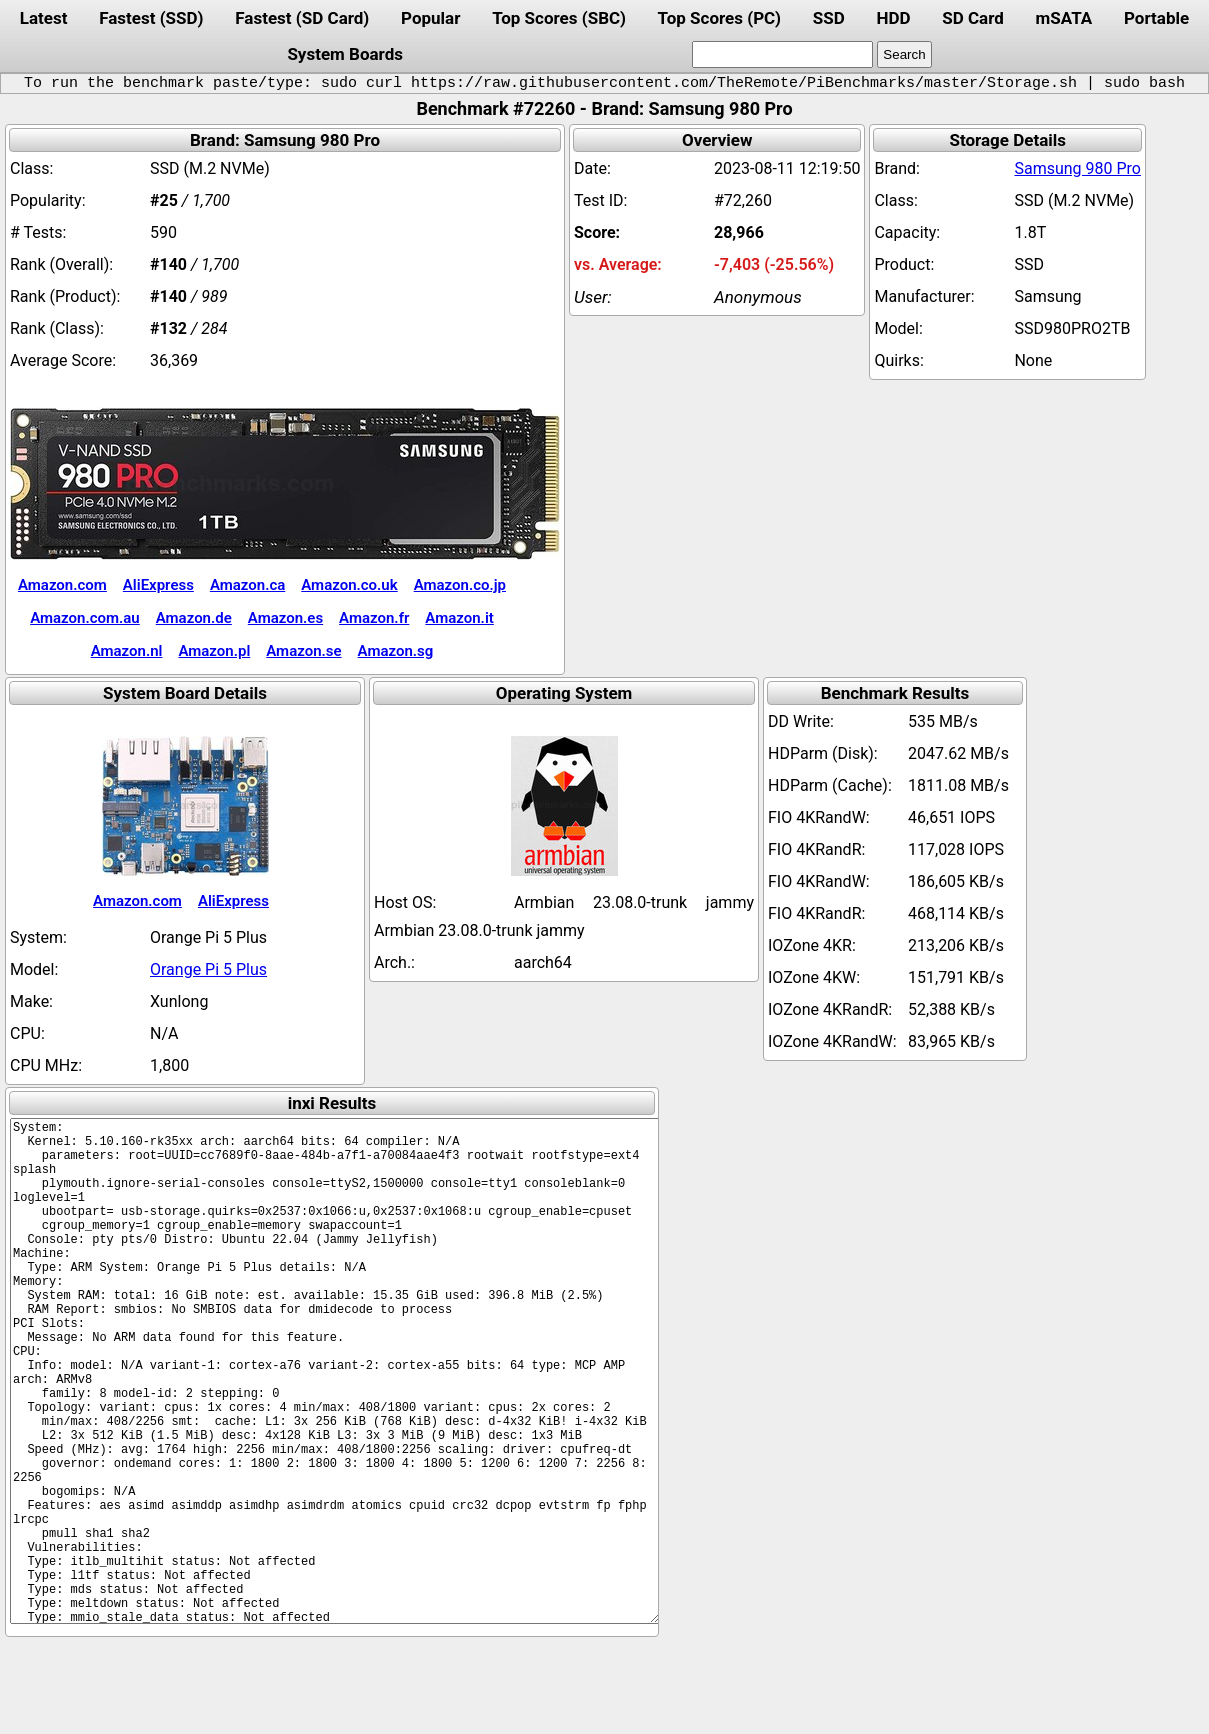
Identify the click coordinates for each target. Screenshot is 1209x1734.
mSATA (1064, 18)
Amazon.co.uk (349, 585)
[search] (782, 54)
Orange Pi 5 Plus (208, 969)
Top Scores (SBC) (559, 18)
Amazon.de (194, 618)
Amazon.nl (127, 651)
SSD (829, 18)
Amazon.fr (374, 618)
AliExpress (158, 585)
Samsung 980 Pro (1077, 168)
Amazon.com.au (85, 618)
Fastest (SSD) (151, 18)
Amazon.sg (396, 651)
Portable (1156, 18)
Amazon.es (285, 618)
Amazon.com (62, 585)
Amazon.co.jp (460, 585)
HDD (893, 18)
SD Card (973, 18)
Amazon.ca (247, 585)
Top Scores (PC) (719, 18)
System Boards (345, 54)
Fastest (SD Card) (302, 18)
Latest (44, 18)
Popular (430, 18)
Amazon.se (303, 651)
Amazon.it (459, 618)
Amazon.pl (214, 651)
